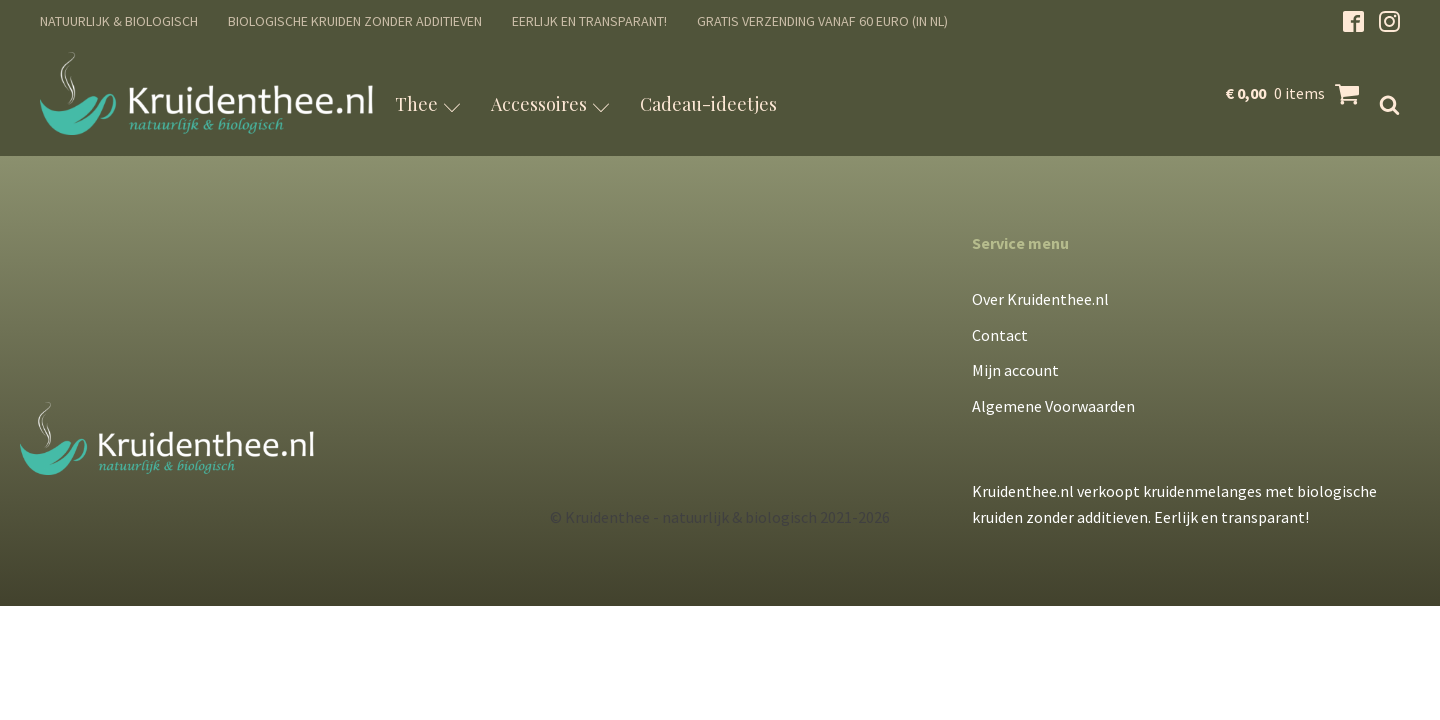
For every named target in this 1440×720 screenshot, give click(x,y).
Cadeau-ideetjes (708, 104)
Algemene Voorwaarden (1053, 406)
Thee (428, 104)
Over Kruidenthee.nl (1040, 299)
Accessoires (550, 104)
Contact (1000, 335)
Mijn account (1015, 370)
